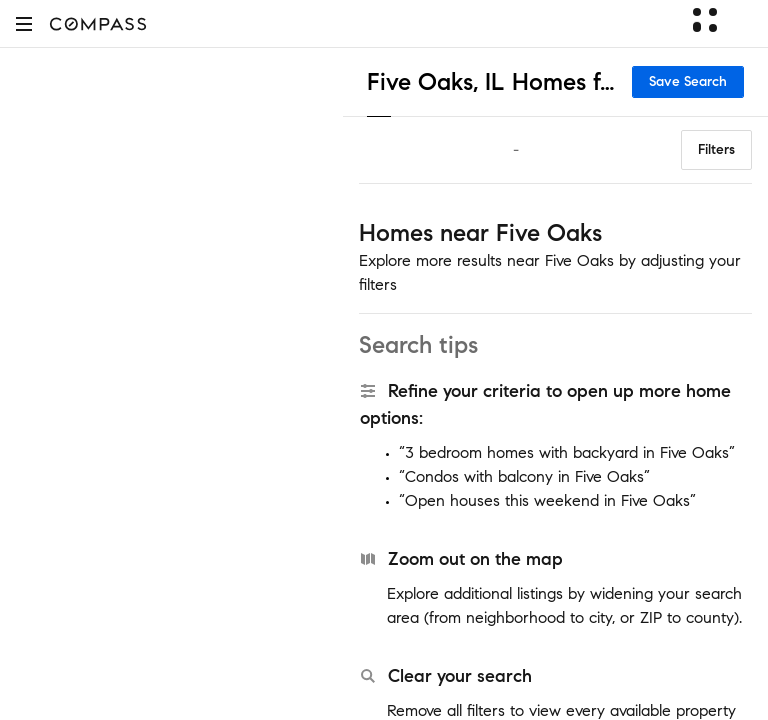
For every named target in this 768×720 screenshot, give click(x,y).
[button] (24, 23)
